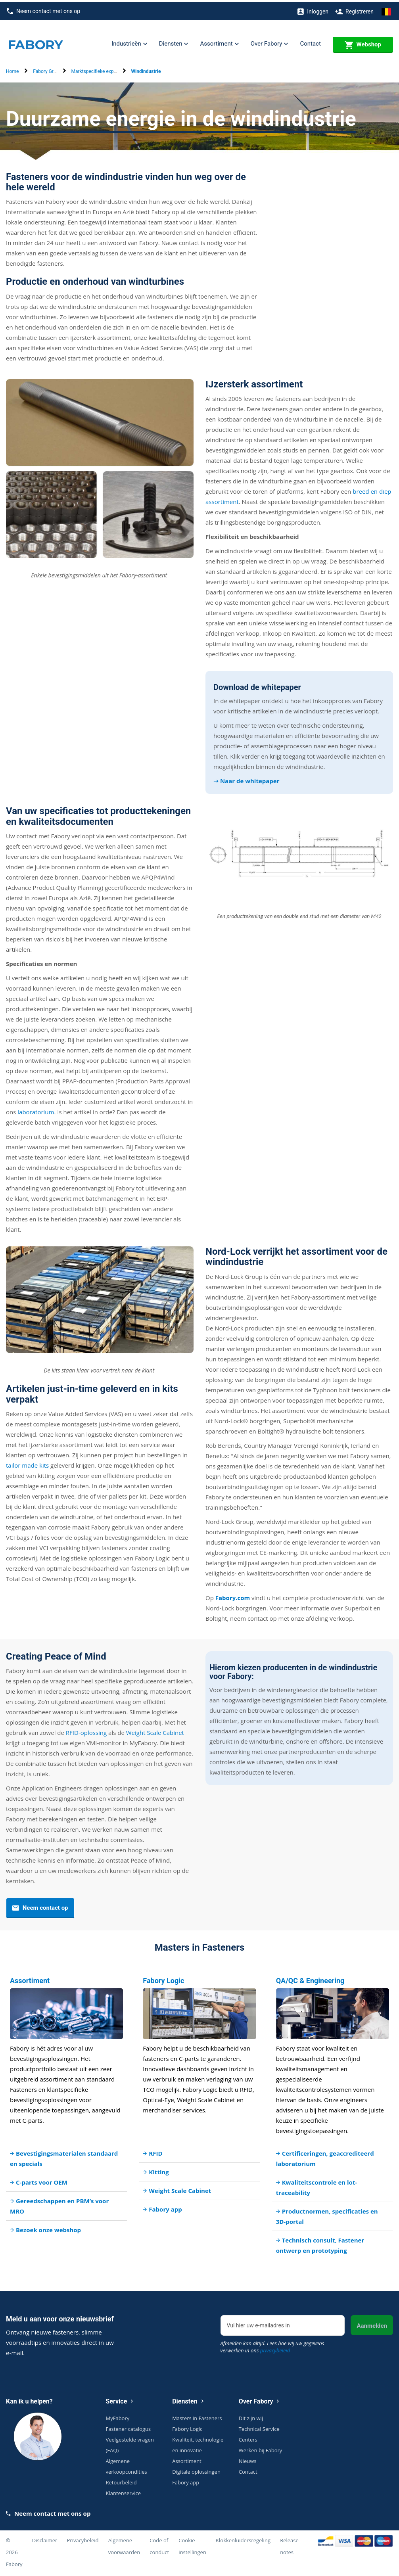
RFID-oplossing (86, 1731)
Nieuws (248, 2459)
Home (12, 69)
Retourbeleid (121, 2480)
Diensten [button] (173, 42)
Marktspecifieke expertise (98, 69)
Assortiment (186, 2459)
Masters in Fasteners (197, 2416)
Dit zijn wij (251, 2416)
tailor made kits (27, 1463)
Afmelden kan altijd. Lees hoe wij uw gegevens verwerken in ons (272, 2345)
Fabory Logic (187, 2426)
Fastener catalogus (128, 2426)
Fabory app (162, 2207)
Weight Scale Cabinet (155, 1731)
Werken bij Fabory (260, 2448)
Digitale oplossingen (196, 2469)
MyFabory (118, 2416)
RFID (152, 2151)
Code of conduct (159, 2544)
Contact (310, 41)
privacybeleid (275, 2348)
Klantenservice (123, 2491)
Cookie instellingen (192, 2544)
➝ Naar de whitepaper (246, 779)
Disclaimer (45, 2538)
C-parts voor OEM (38, 2180)
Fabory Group (47, 69)
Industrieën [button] (129, 42)
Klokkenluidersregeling (243, 2538)
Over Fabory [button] (269, 42)
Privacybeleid (83, 2538)
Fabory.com (232, 1596)
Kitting (156, 2170)
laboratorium (35, 1110)
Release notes (289, 2544)
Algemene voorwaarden (124, 2544)
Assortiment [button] (219, 42)
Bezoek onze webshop (45, 2228)
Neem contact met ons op (43, 9)
